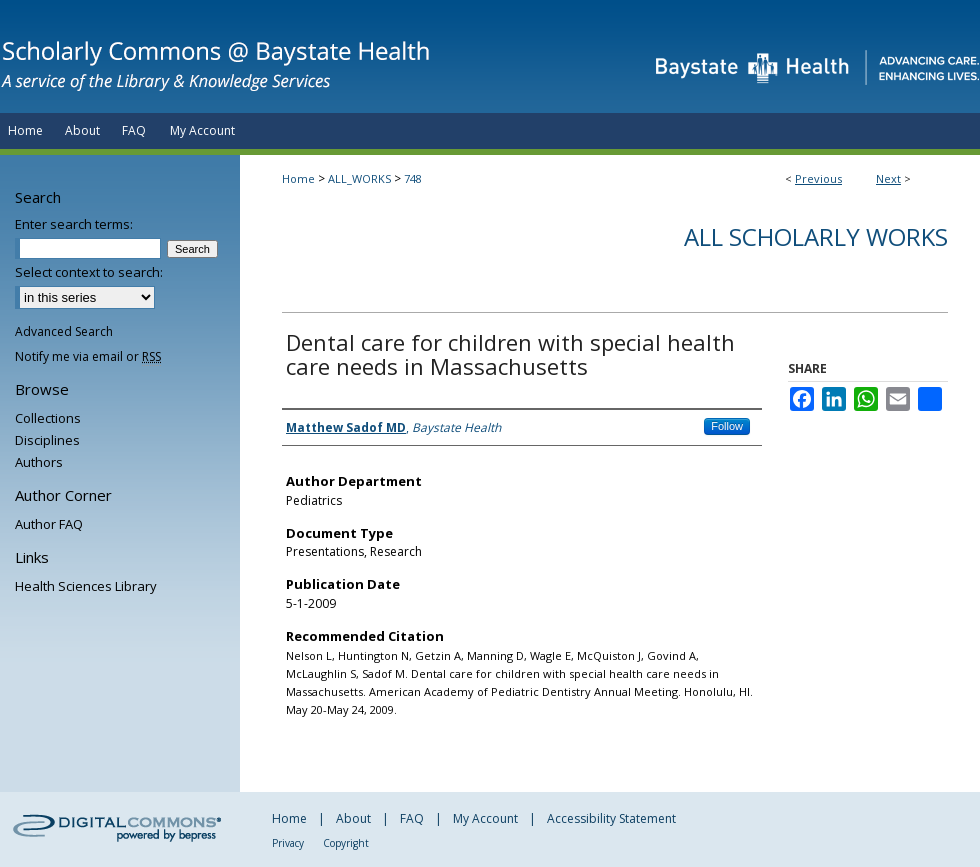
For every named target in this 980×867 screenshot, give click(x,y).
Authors (39, 462)
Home (298, 178)
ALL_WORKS (359, 178)
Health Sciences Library (86, 586)
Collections (48, 418)
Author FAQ (49, 524)
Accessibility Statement (611, 818)
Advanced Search (64, 331)
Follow (727, 426)
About (353, 818)
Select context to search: (89, 272)
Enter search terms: (74, 224)
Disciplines (47, 440)
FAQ (412, 818)
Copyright (346, 843)
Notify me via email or (88, 356)
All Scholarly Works (816, 236)
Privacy (288, 843)
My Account (485, 818)
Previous (818, 178)
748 (413, 178)
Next (888, 178)
